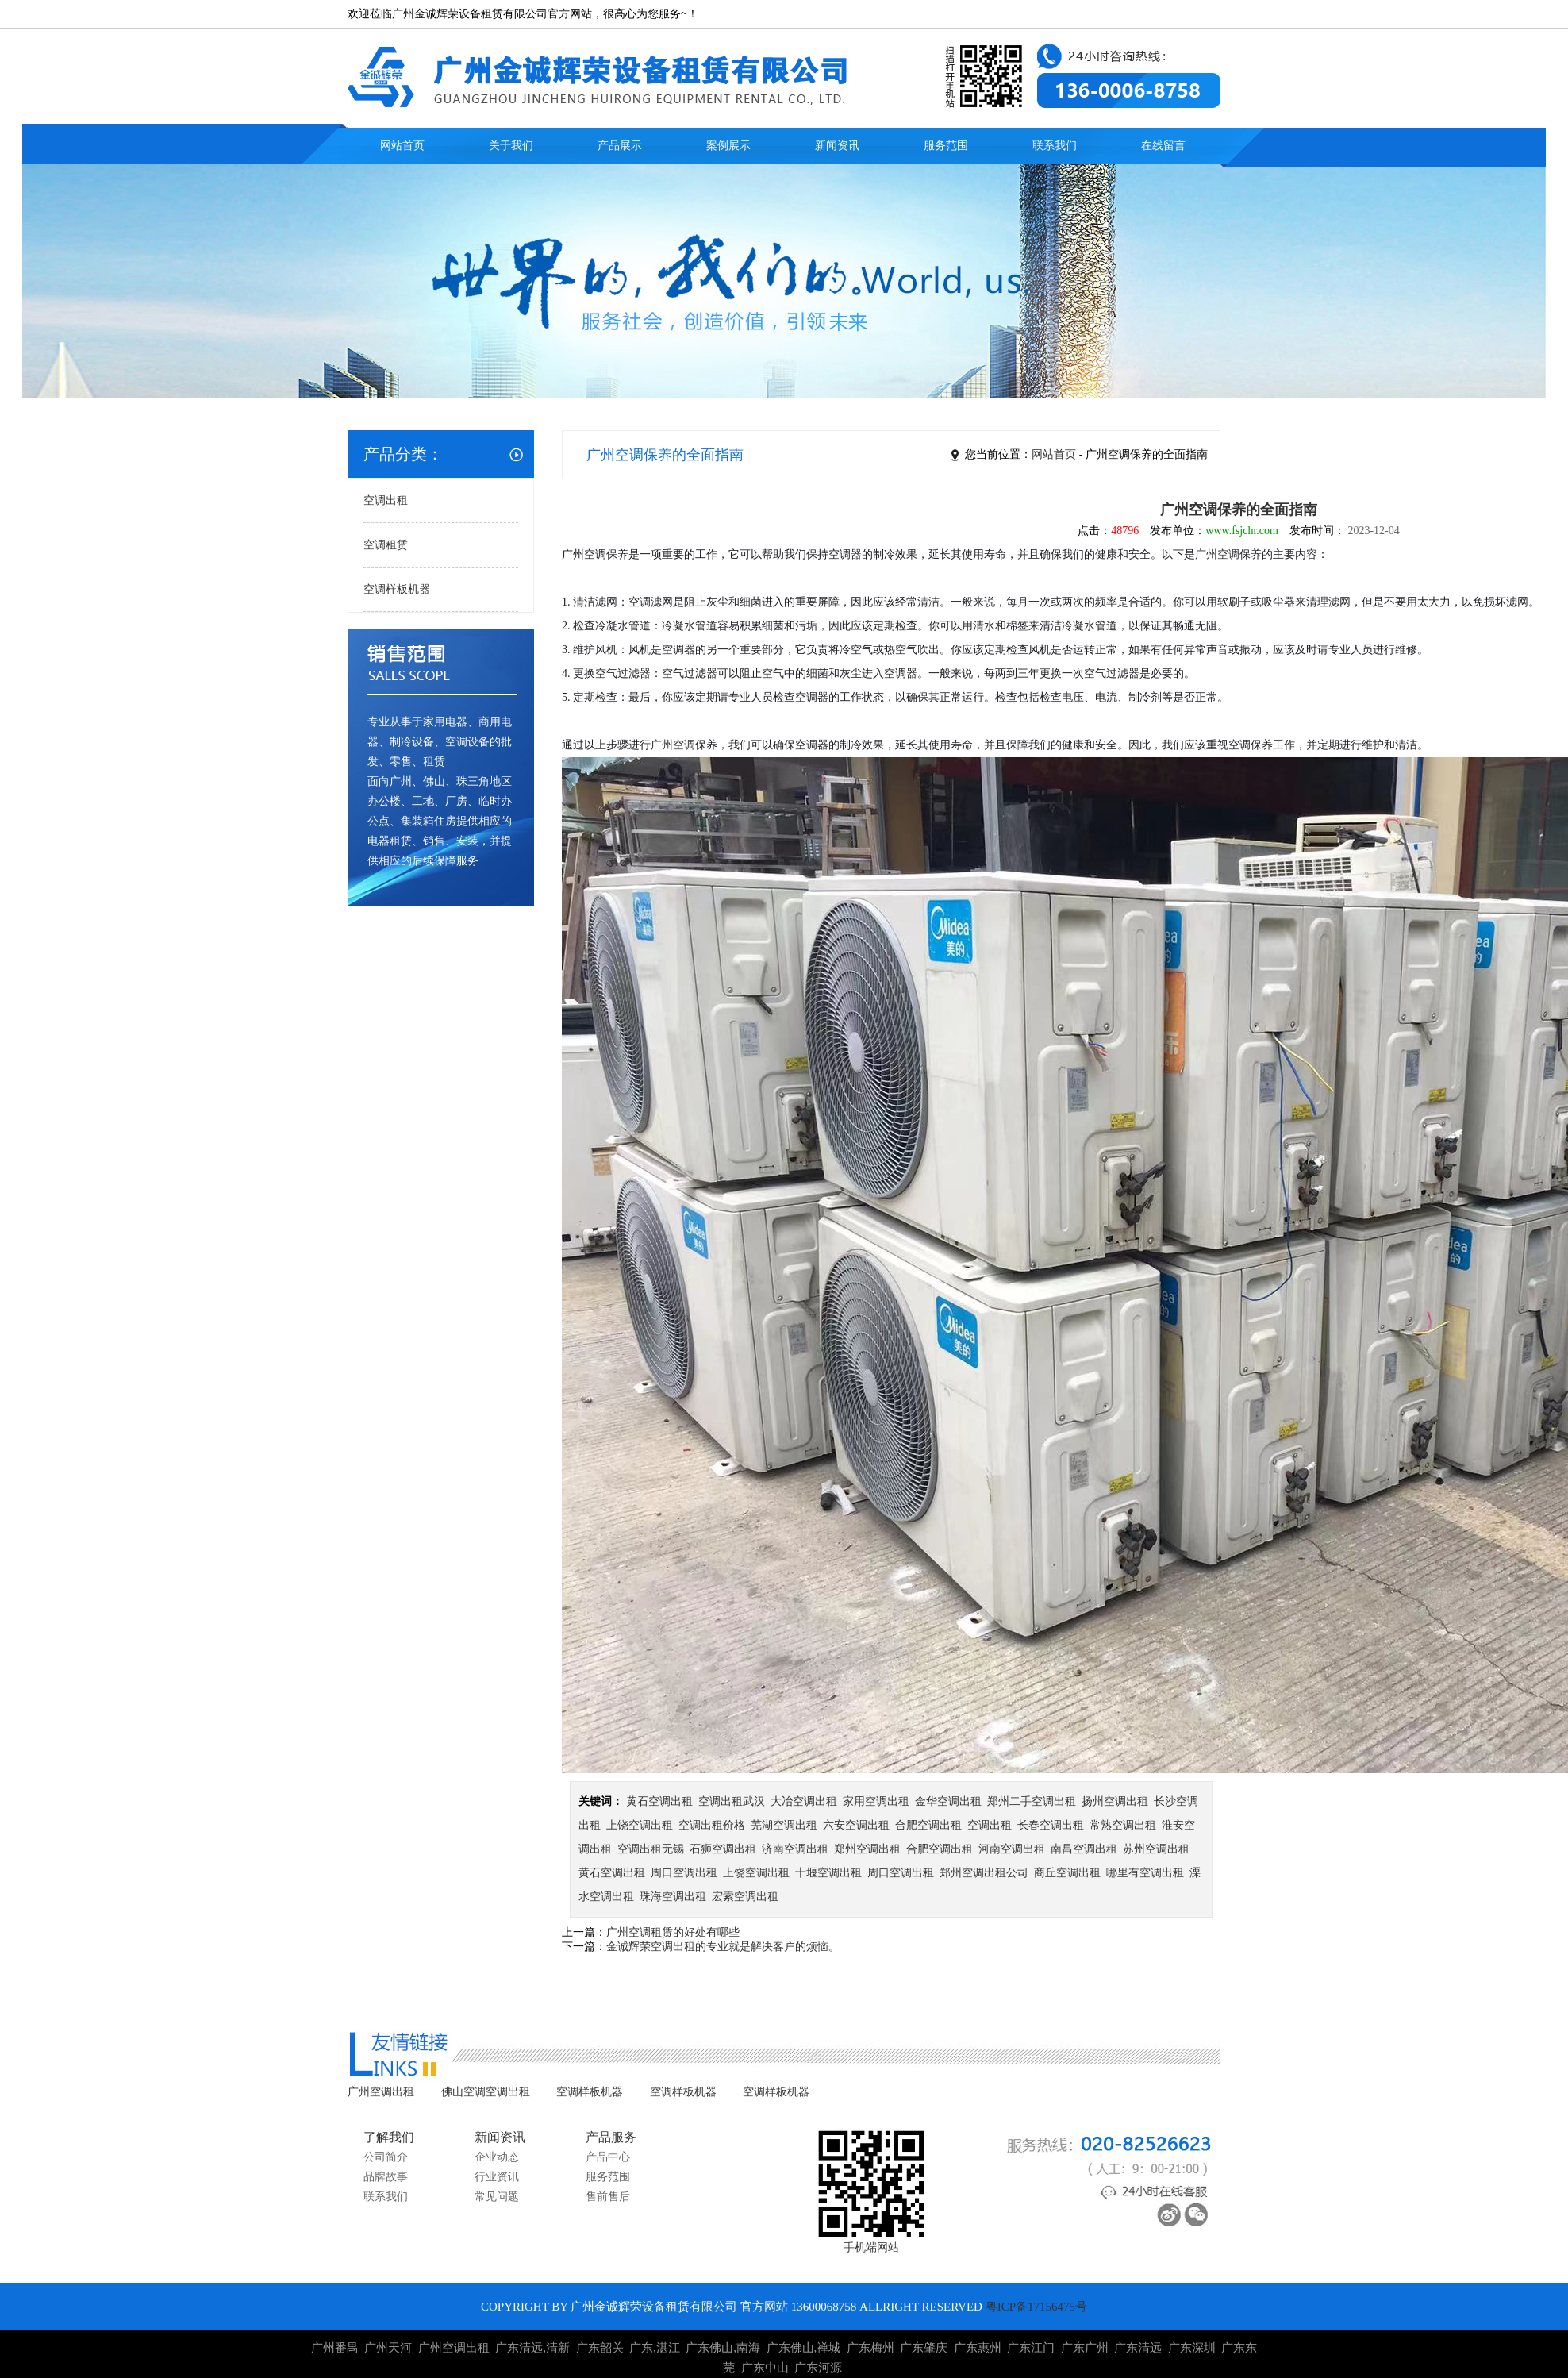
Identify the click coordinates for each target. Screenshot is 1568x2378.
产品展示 (620, 146)
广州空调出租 (381, 2092)
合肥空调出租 (928, 1825)
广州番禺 (335, 2347)
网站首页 (402, 146)
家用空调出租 (876, 1801)
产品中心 (608, 2157)
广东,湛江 (654, 2347)
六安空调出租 (856, 1825)
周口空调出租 (684, 1873)
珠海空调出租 (673, 1897)
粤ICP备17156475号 (1036, 2306)
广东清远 (1138, 2347)
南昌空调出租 (1084, 1849)
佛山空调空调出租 (485, 2092)
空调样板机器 (396, 589)
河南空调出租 (1011, 1849)
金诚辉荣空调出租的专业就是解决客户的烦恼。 (723, 1947)
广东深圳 (1192, 2347)
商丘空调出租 (1067, 1873)
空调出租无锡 (650, 1849)
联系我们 (1054, 146)
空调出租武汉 (731, 1801)
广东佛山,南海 (723, 2347)
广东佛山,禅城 (804, 2347)
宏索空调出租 (745, 1897)
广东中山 (765, 2367)
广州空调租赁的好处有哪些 (673, 1932)
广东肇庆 (923, 2347)
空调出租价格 (711, 1825)
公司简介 (385, 2157)
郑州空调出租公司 (984, 1873)
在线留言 (1163, 146)
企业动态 (497, 2157)
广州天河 (388, 2347)
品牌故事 (385, 2177)
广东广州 (1085, 2347)
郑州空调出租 (867, 1849)
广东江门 (1031, 2347)
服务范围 (946, 146)
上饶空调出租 (639, 1825)
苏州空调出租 (1156, 1849)
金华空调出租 (948, 1801)
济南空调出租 (795, 1849)
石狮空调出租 (723, 1849)
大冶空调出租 (804, 1801)
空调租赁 (385, 545)
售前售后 (608, 2197)
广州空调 (1217, 554)
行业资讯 (497, 2177)
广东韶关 (600, 2347)
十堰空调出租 (828, 1873)
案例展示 (728, 146)
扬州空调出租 (1115, 1801)
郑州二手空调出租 (1031, 1801)
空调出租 (385, 500)
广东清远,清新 (532, 2347)
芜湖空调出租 (784, 1825)
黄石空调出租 (659, 1801)
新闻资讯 (837, 146)
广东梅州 (870, 2347)
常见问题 (497, 2197)
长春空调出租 (1050, 1825)
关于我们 (511, 146)
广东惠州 (977, 2347)
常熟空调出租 (1123, 1825)
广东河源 (818, 2367)
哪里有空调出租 (1145, 1873)
